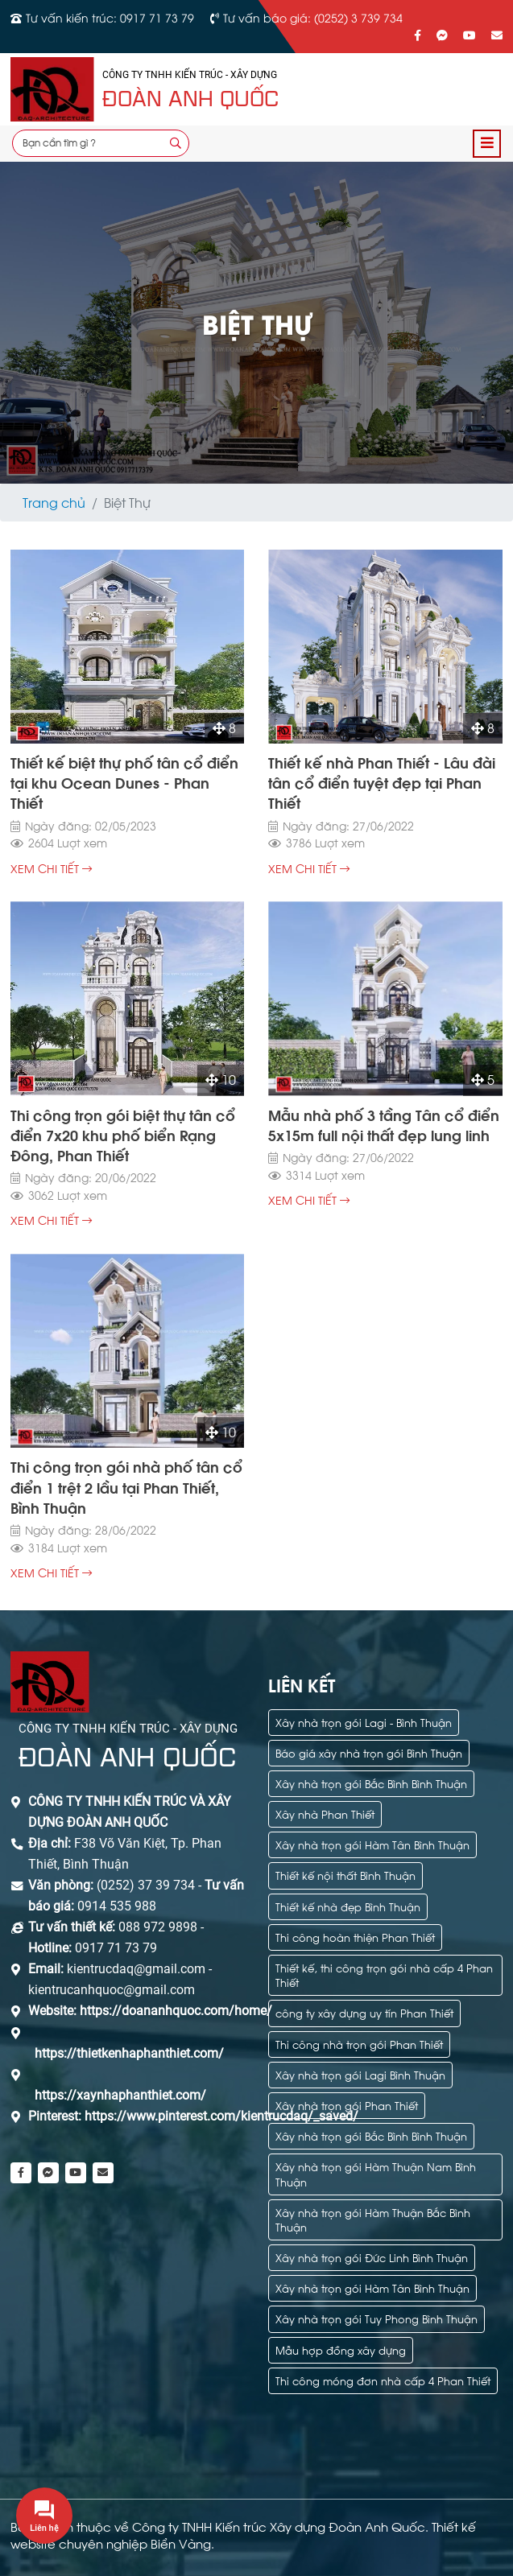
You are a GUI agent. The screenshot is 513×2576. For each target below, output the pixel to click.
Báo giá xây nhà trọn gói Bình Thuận (368, 1752)
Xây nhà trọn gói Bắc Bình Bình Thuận (371, 1783)
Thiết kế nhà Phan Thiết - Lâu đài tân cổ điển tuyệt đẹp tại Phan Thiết (381, 782)
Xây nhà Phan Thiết (324, 1813)
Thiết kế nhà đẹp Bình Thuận (347, 1906)
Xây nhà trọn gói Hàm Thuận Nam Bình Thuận (375, 2173)
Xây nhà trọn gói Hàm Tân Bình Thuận (372, 1844)
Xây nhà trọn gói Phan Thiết (346, 2104)
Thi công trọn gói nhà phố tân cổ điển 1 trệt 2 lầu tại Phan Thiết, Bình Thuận (126, 1486)
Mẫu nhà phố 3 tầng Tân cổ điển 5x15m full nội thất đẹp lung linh (383, 1124)
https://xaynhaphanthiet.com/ (120, 2095)
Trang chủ (54, 502)
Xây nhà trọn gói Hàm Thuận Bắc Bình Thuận (372, 2219)
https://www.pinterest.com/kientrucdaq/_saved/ (219, 2116)
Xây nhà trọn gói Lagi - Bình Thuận (363, 1721)
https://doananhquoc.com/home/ (176, 2010)
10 (220, 1080)
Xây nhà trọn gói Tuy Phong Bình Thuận (376, 2318)
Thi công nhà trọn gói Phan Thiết (359, 2043)
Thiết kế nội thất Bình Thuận (345, 1874)
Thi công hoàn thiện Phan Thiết (355, 1936)
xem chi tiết (51, 869)
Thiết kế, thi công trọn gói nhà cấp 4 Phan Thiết (384, 1974)
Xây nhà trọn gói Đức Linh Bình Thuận (371, 2257)
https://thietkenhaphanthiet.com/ (129, 2053)
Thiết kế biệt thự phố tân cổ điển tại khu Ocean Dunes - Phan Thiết (124, 782)
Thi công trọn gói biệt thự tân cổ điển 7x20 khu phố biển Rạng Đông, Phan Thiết (122, 1134)
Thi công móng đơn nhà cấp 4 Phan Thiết (382, 2380)
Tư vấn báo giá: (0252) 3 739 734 (313, 17)
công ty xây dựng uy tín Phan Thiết (364, 2012)
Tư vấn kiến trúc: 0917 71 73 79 (110, 17)
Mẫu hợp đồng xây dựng (340, 2349)
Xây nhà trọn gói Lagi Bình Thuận (360, 2074)
